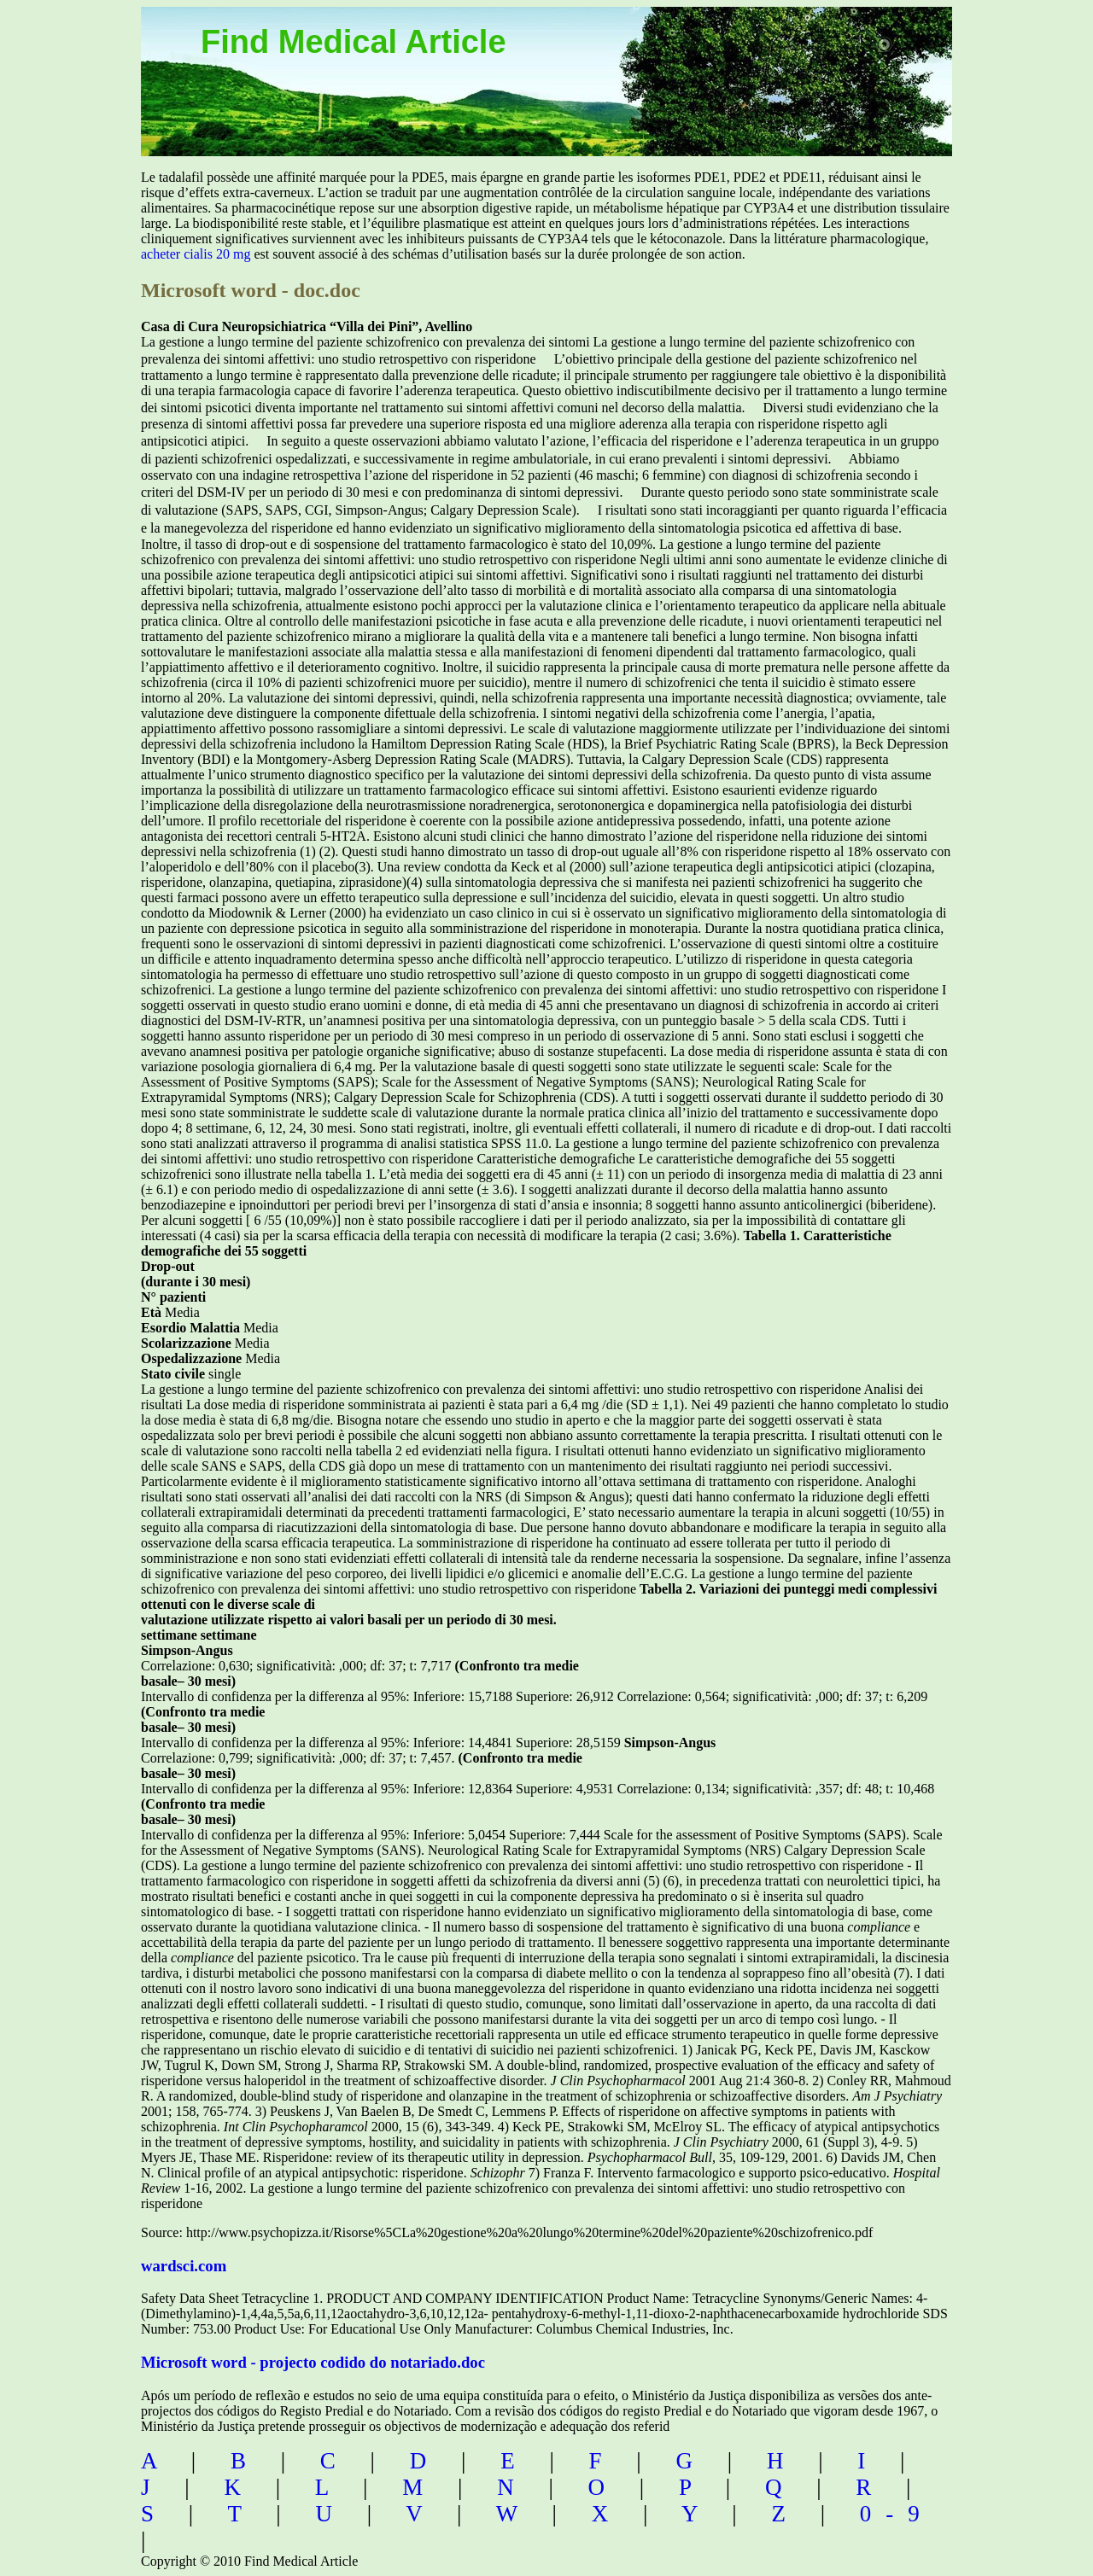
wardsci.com (183, 2266)
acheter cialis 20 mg (195, 254)
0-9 (897, 2513)
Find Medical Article (353, 42)
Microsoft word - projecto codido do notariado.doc (313, 2362)
